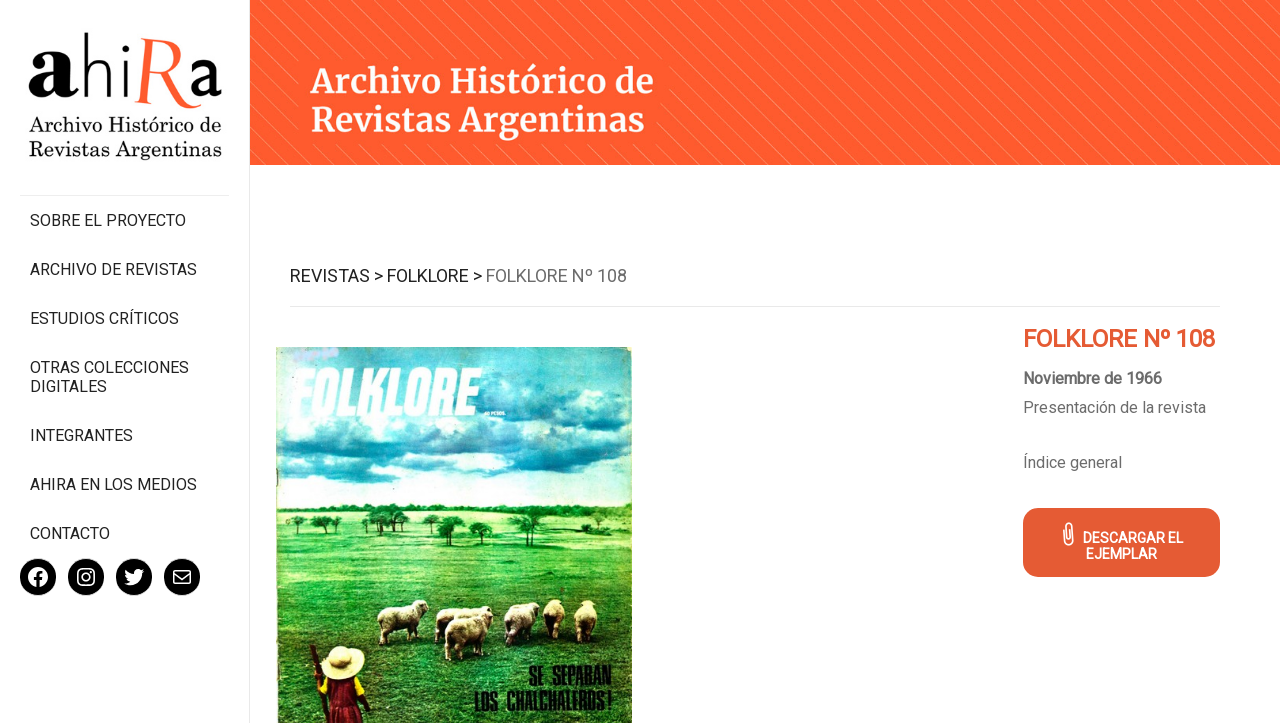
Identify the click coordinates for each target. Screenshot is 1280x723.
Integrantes (81, 435)
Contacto (70, 533)
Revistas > (336, 275)
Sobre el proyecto (108, 220)
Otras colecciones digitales (109, 377)
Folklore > (434, 275)
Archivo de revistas (113, 269)
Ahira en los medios (113, 484)
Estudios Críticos (104, 318)
